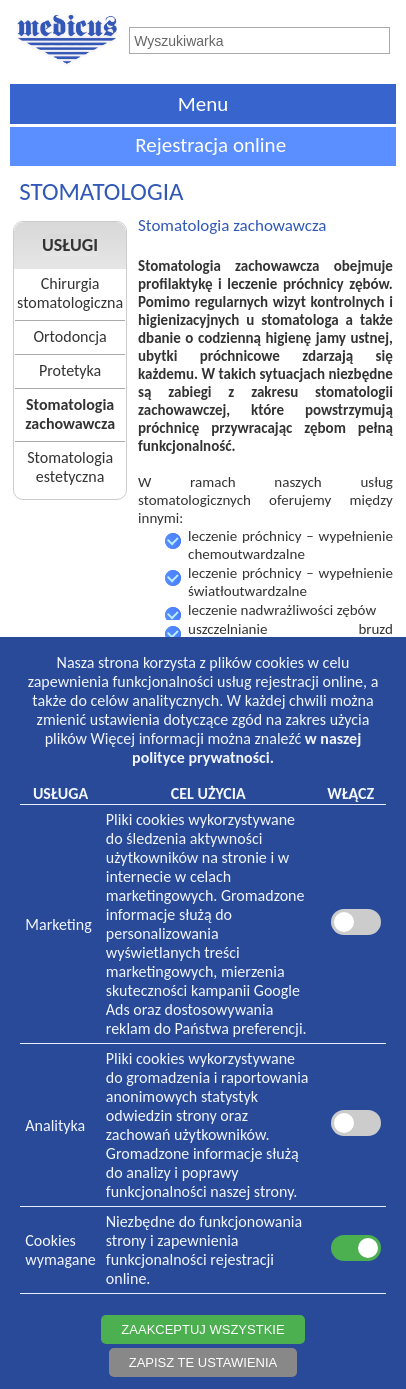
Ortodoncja (69, 336)
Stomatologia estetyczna (70, 467)
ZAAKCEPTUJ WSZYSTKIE (202, 1329)
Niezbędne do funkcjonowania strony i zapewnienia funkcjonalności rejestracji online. (204, 1250)
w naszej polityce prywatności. (246, 748)
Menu (203, 104)
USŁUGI (70, 245)
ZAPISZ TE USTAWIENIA (203, 1362)
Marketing (58, 924)
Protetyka (70, 370)
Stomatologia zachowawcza (70, 414)
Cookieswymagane (60, 1250)
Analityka (55, 1125)
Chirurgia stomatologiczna (70, 293)
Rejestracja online (210, 145)
